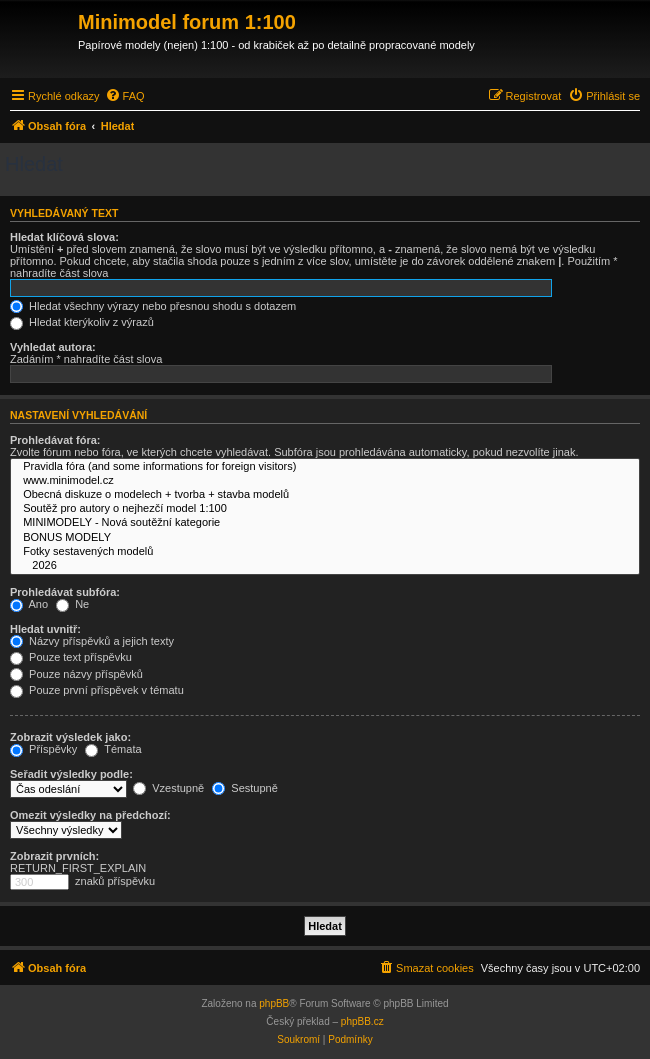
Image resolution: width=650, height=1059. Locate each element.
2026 (325, 566)
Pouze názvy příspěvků (76, 674)
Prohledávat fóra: (55, 440)
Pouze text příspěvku (71, 657)
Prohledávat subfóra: (65, 592)
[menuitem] (125, 96)
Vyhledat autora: (53, 347)
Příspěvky (43, 749)
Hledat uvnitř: (45, 629)
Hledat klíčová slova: (64, 237)
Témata (113, 749)
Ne (72, 604)
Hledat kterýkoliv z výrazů (82, 322)
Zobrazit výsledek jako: (70, 737)
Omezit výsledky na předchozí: (90, 815)
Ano (29, 604)
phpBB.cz (362, 1021)
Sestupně (245, 788)
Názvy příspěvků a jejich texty (92, 641)
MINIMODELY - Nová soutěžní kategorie (325, 523)
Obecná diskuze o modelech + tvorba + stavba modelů (325, 495)
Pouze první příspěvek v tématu (97, 690)
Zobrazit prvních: (54, 856)
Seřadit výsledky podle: (71, 774)
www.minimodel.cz (325, 481)
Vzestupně (168, 788)
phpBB (274, 1003)
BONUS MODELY (325, 538)
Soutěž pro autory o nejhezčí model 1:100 (325, 509)
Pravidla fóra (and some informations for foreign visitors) (325, 467)
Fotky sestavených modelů (325, 552)
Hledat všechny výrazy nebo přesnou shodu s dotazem (153, 306)
